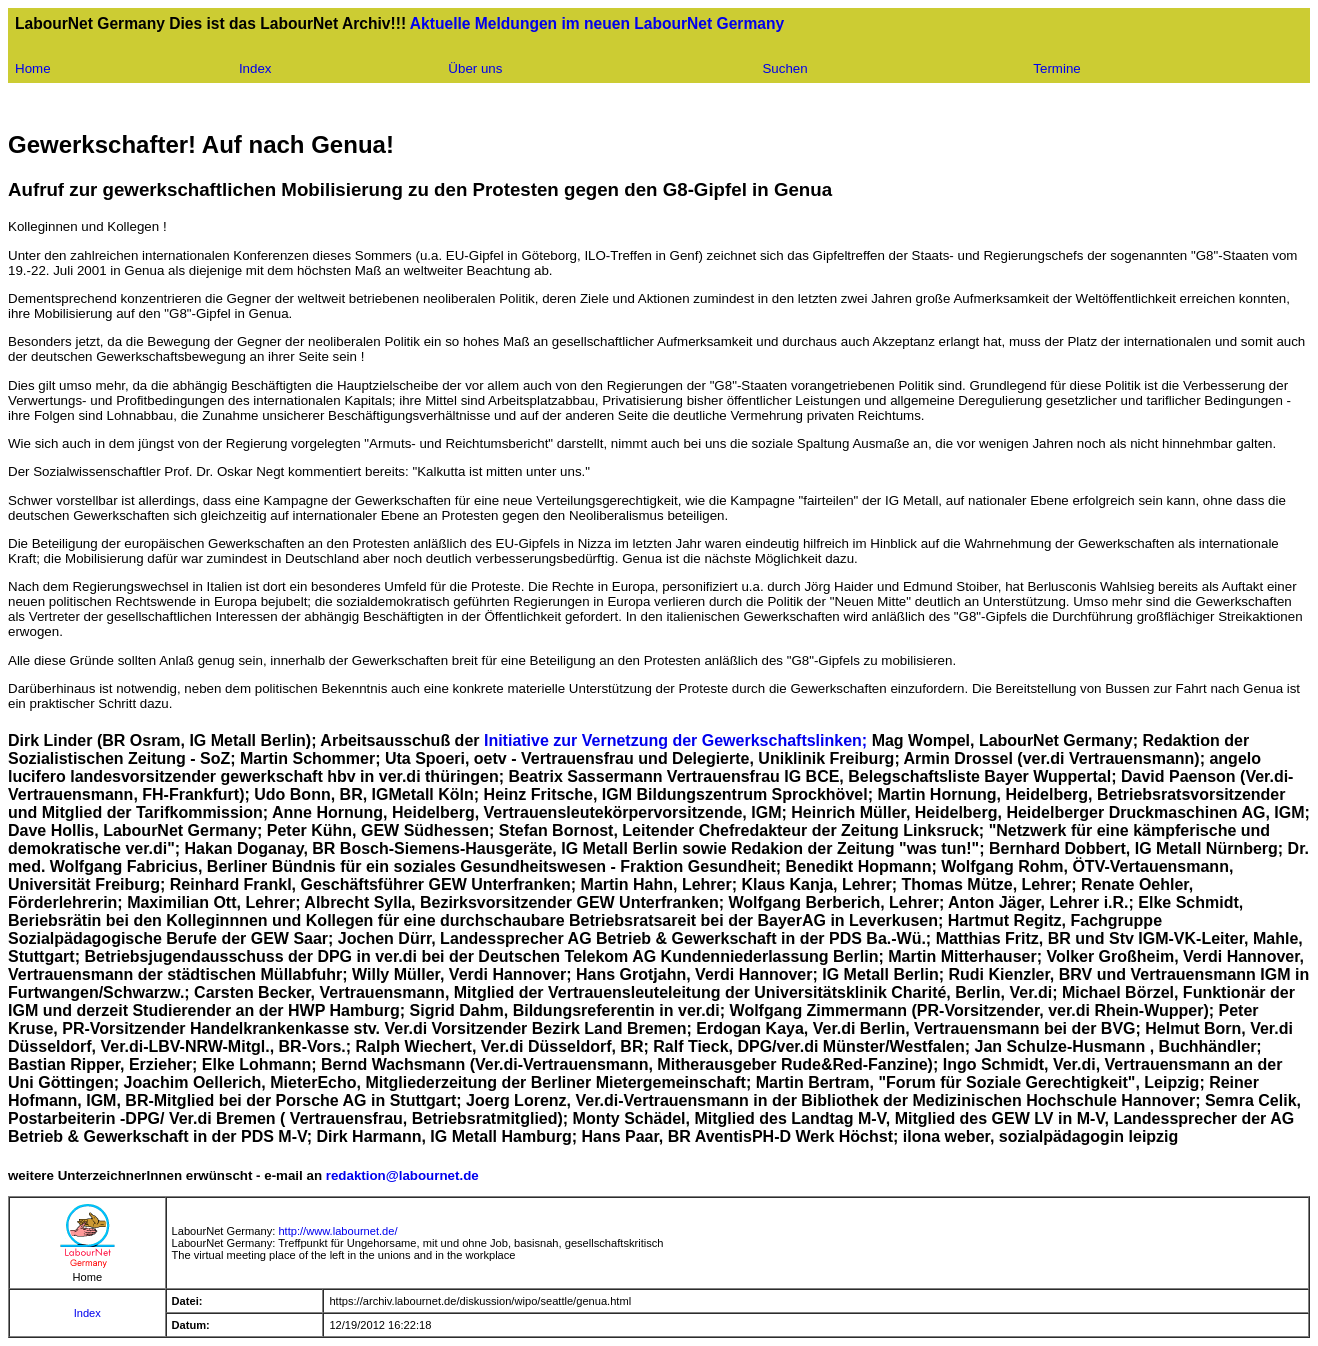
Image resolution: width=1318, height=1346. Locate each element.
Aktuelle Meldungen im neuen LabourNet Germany (597, 23)
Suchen (784, 68)
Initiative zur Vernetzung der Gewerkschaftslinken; (678, 740)
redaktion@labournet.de (402, 1175)
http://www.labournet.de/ (337, 1231)
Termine (1056, 68)
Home (33, 68)
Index (255, 68)
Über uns (475, 68)
